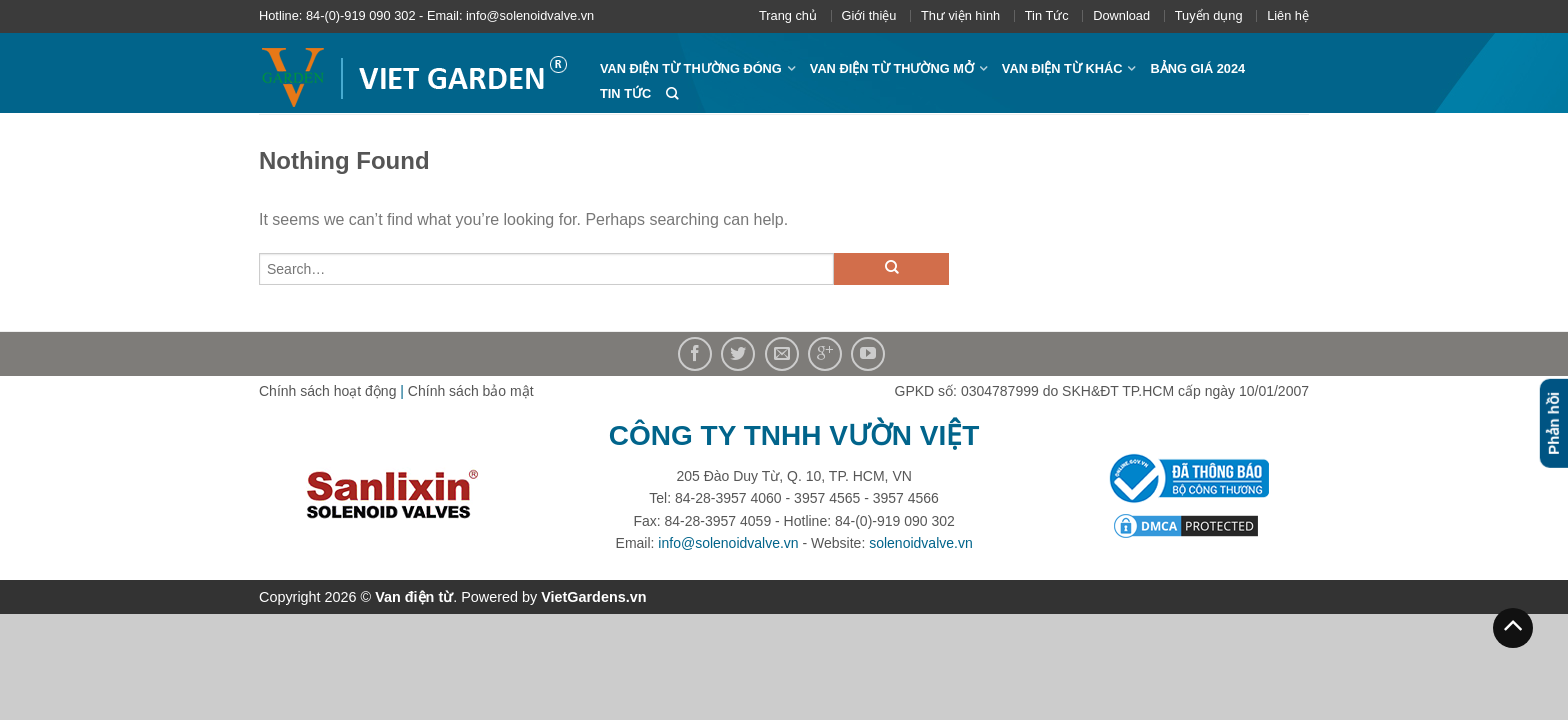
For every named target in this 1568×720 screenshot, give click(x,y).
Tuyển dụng (1209, 15)
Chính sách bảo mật (471, 391)
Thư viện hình (960, 15)
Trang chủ (788, 15)
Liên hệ (1288, 15)
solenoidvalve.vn (921, 543)
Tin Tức (1047, 15)
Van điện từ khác (1062, 68)
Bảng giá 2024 (1197, 68)
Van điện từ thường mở (892, 68)
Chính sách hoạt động (327, 391)
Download (1121, 15)
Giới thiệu (869, 15)
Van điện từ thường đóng (691, 68)
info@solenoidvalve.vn (728, 543)
